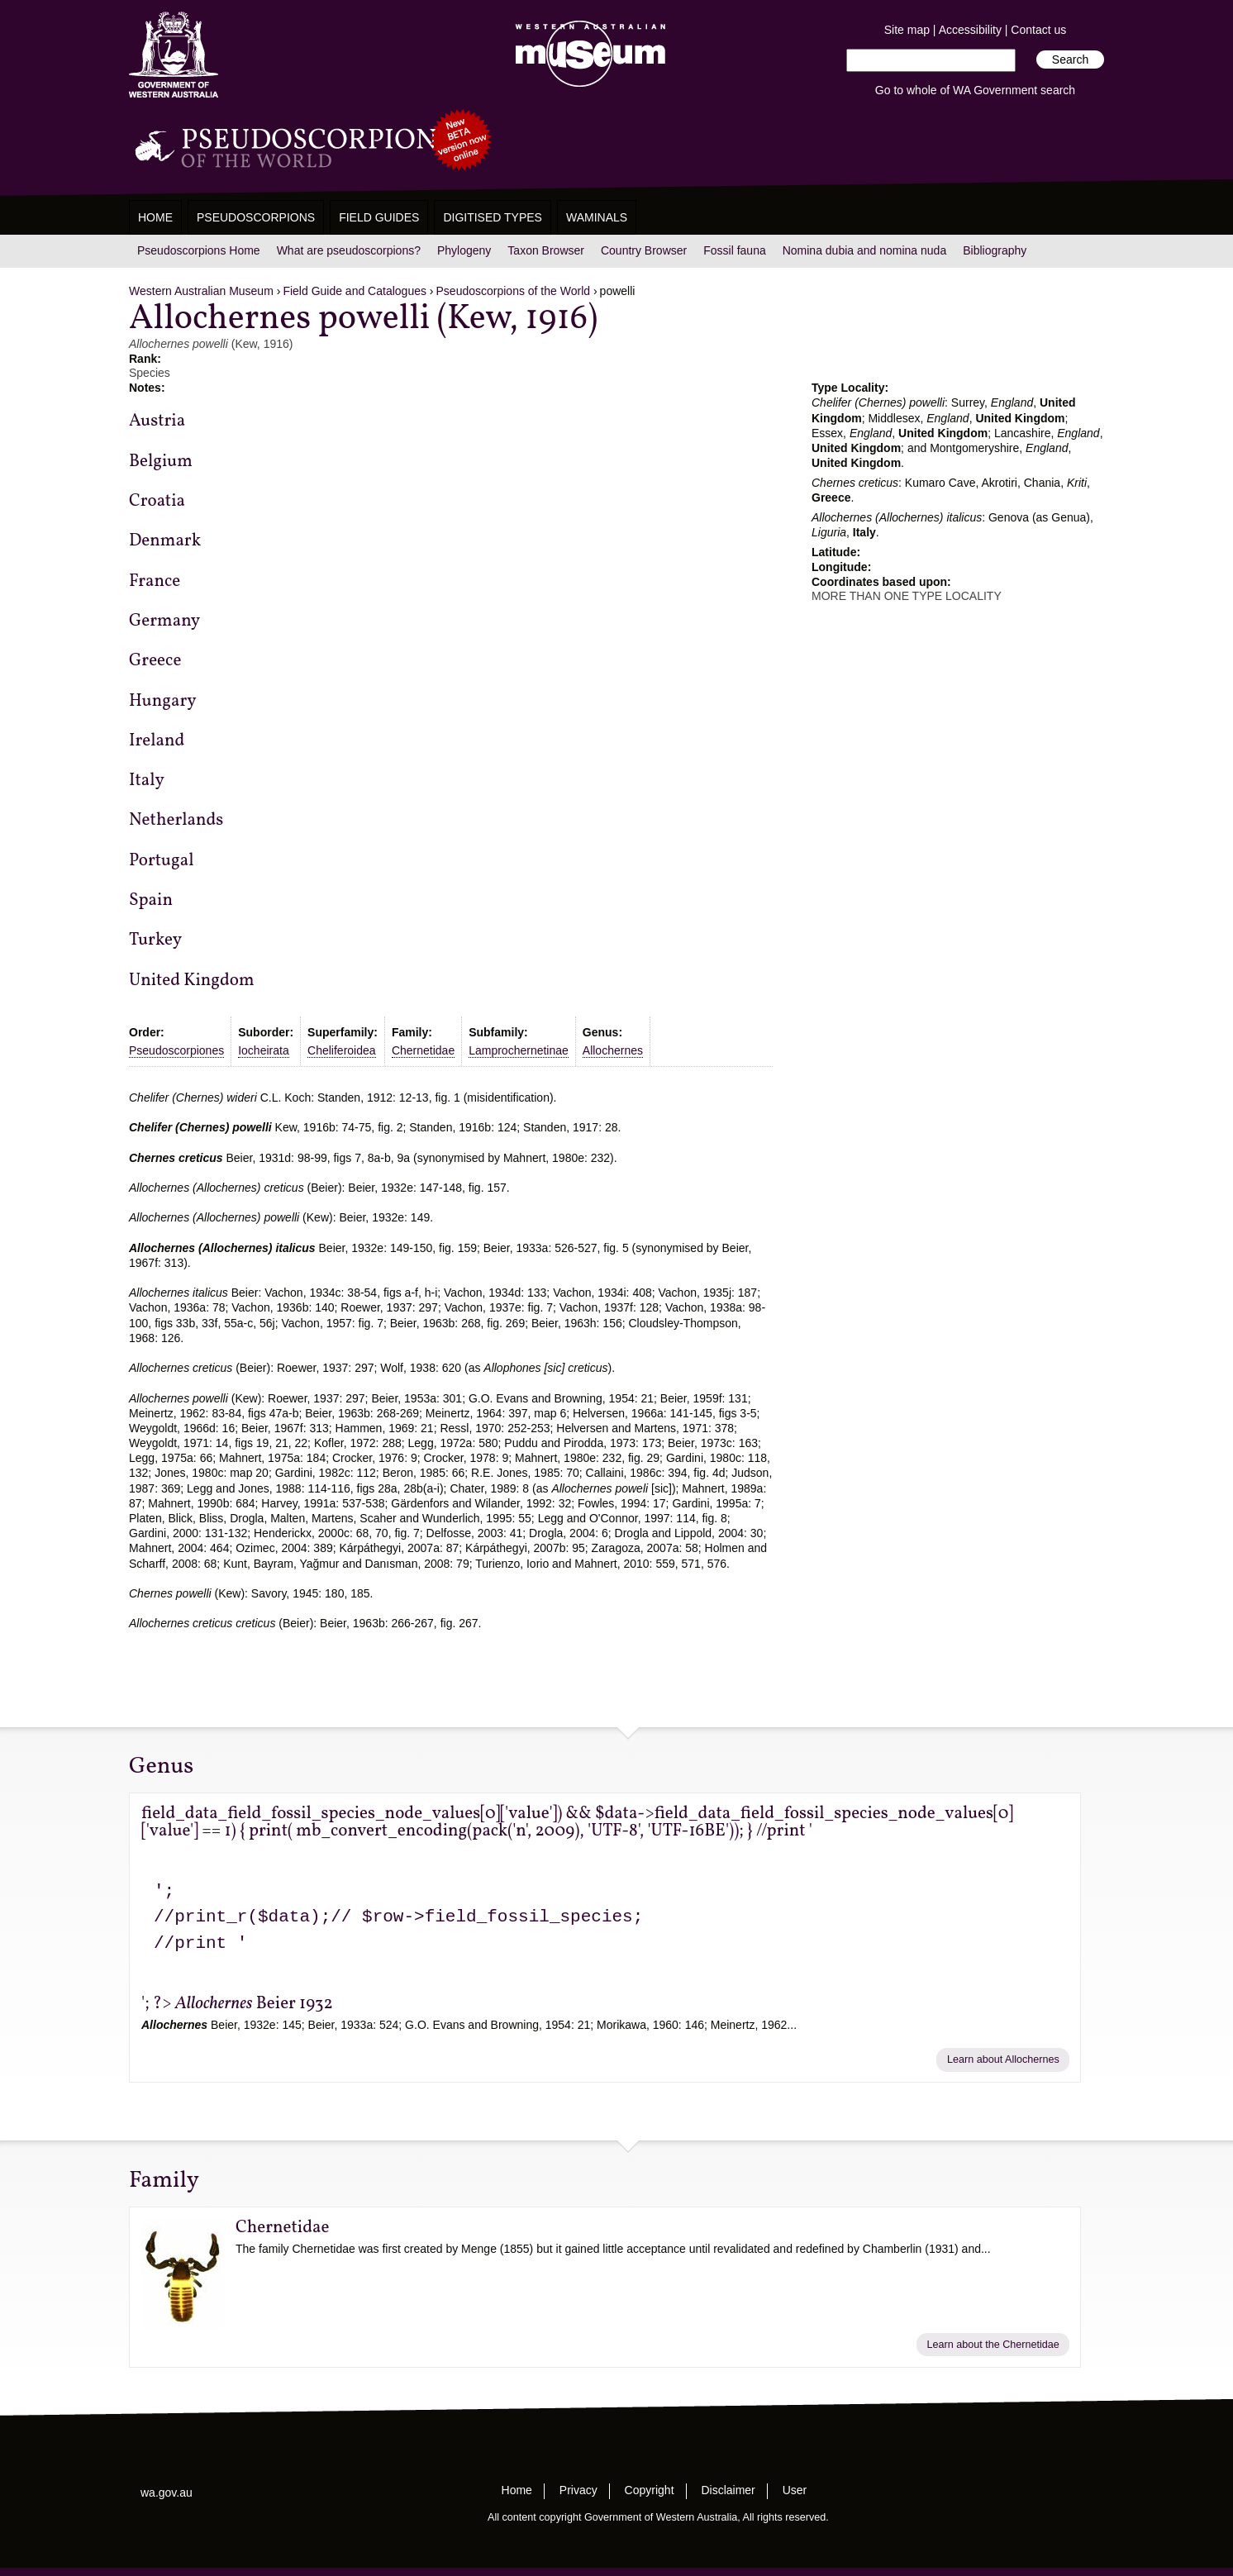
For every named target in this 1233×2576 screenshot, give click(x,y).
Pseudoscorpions (256, 217)
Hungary (163, 701)
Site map (907, 29)
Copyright (649, 2490)
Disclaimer (728, 2490)
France (154, 581)
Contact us (1038, 29)
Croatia (157, 501)
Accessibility (970, 29)
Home (155, 217)
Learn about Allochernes (1003, 2059)
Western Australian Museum (586, 55)
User (795, 2490)
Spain (151, 900)
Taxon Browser (545, 250)
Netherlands (176, 820)
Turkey (155, 940)
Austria (157, 421)
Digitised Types (492, 217)
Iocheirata (263, 1050)
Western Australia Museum (173, 55)
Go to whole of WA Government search (975, 90)
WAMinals (596, 217)
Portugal (161, 861)
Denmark (165, 541)
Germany (164, 621)
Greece (155, 661)
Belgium (161, 462)
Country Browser (644, 250)
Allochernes (613, 1050)
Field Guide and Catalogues (354, 291)
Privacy (578, 2490)
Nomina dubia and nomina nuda (864, 250)
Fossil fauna (734, 250)
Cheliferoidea (341, 1050)
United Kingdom (192, 981)
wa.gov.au (166, 2492)
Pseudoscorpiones (176, 1050)
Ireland (156, 741)
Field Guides (379, 217)
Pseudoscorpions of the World (513, 291)
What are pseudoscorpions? (349, 250)
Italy (146, 781)
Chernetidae (423, 1050)
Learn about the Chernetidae (992, 2344)
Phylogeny (464, 250)
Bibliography (994, 250)
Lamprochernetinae (519, 1050)
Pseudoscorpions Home (198, 250)
